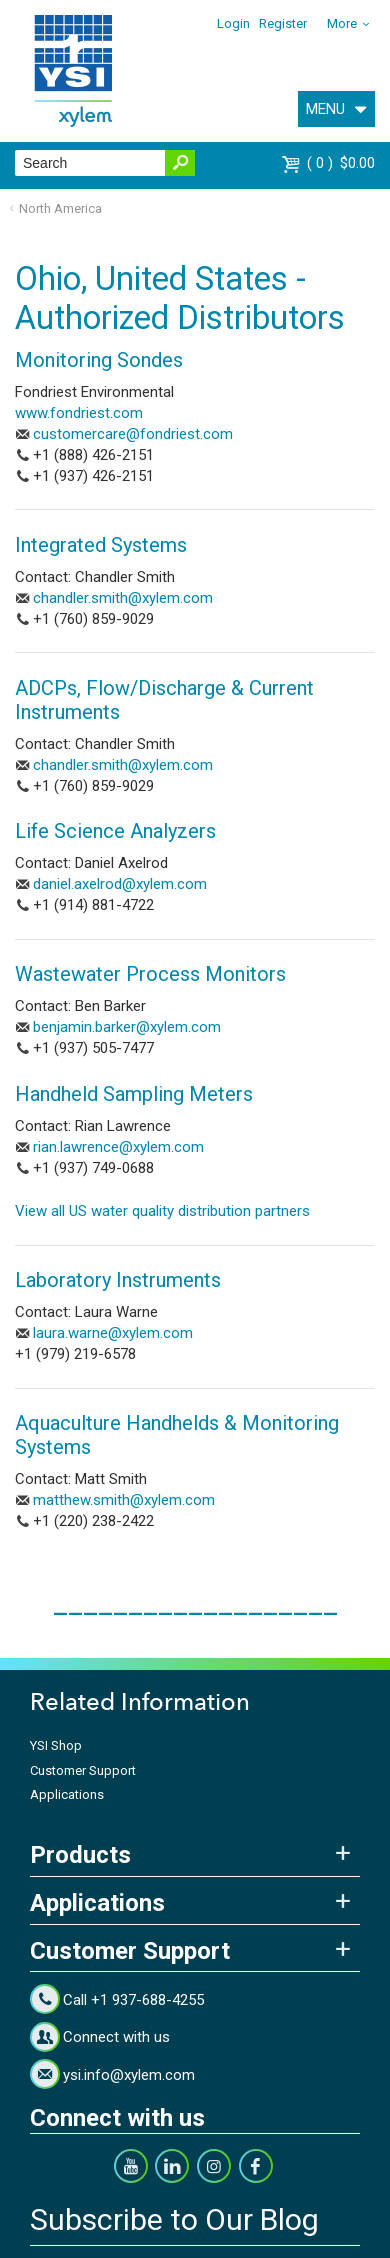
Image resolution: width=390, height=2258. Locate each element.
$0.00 (341, 163)
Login (233, 23)
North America (60, 208)
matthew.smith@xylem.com (124, 1500)
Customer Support (83, 1770)
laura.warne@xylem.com (113, 1333)
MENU (325, 109)
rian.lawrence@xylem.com (118, 1147)
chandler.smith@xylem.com (123, 598)
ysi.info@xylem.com (129, 2075)
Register (283, 23)
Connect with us (116, 2037)
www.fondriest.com (79, 413)
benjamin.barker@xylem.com (127, 1027)
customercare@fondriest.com (133, 434)
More (342, 23)
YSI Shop (56, 1745)
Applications (67, 1794)
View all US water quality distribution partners (162, 1211)
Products (80, 1855)
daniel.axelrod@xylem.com (120, 884)
